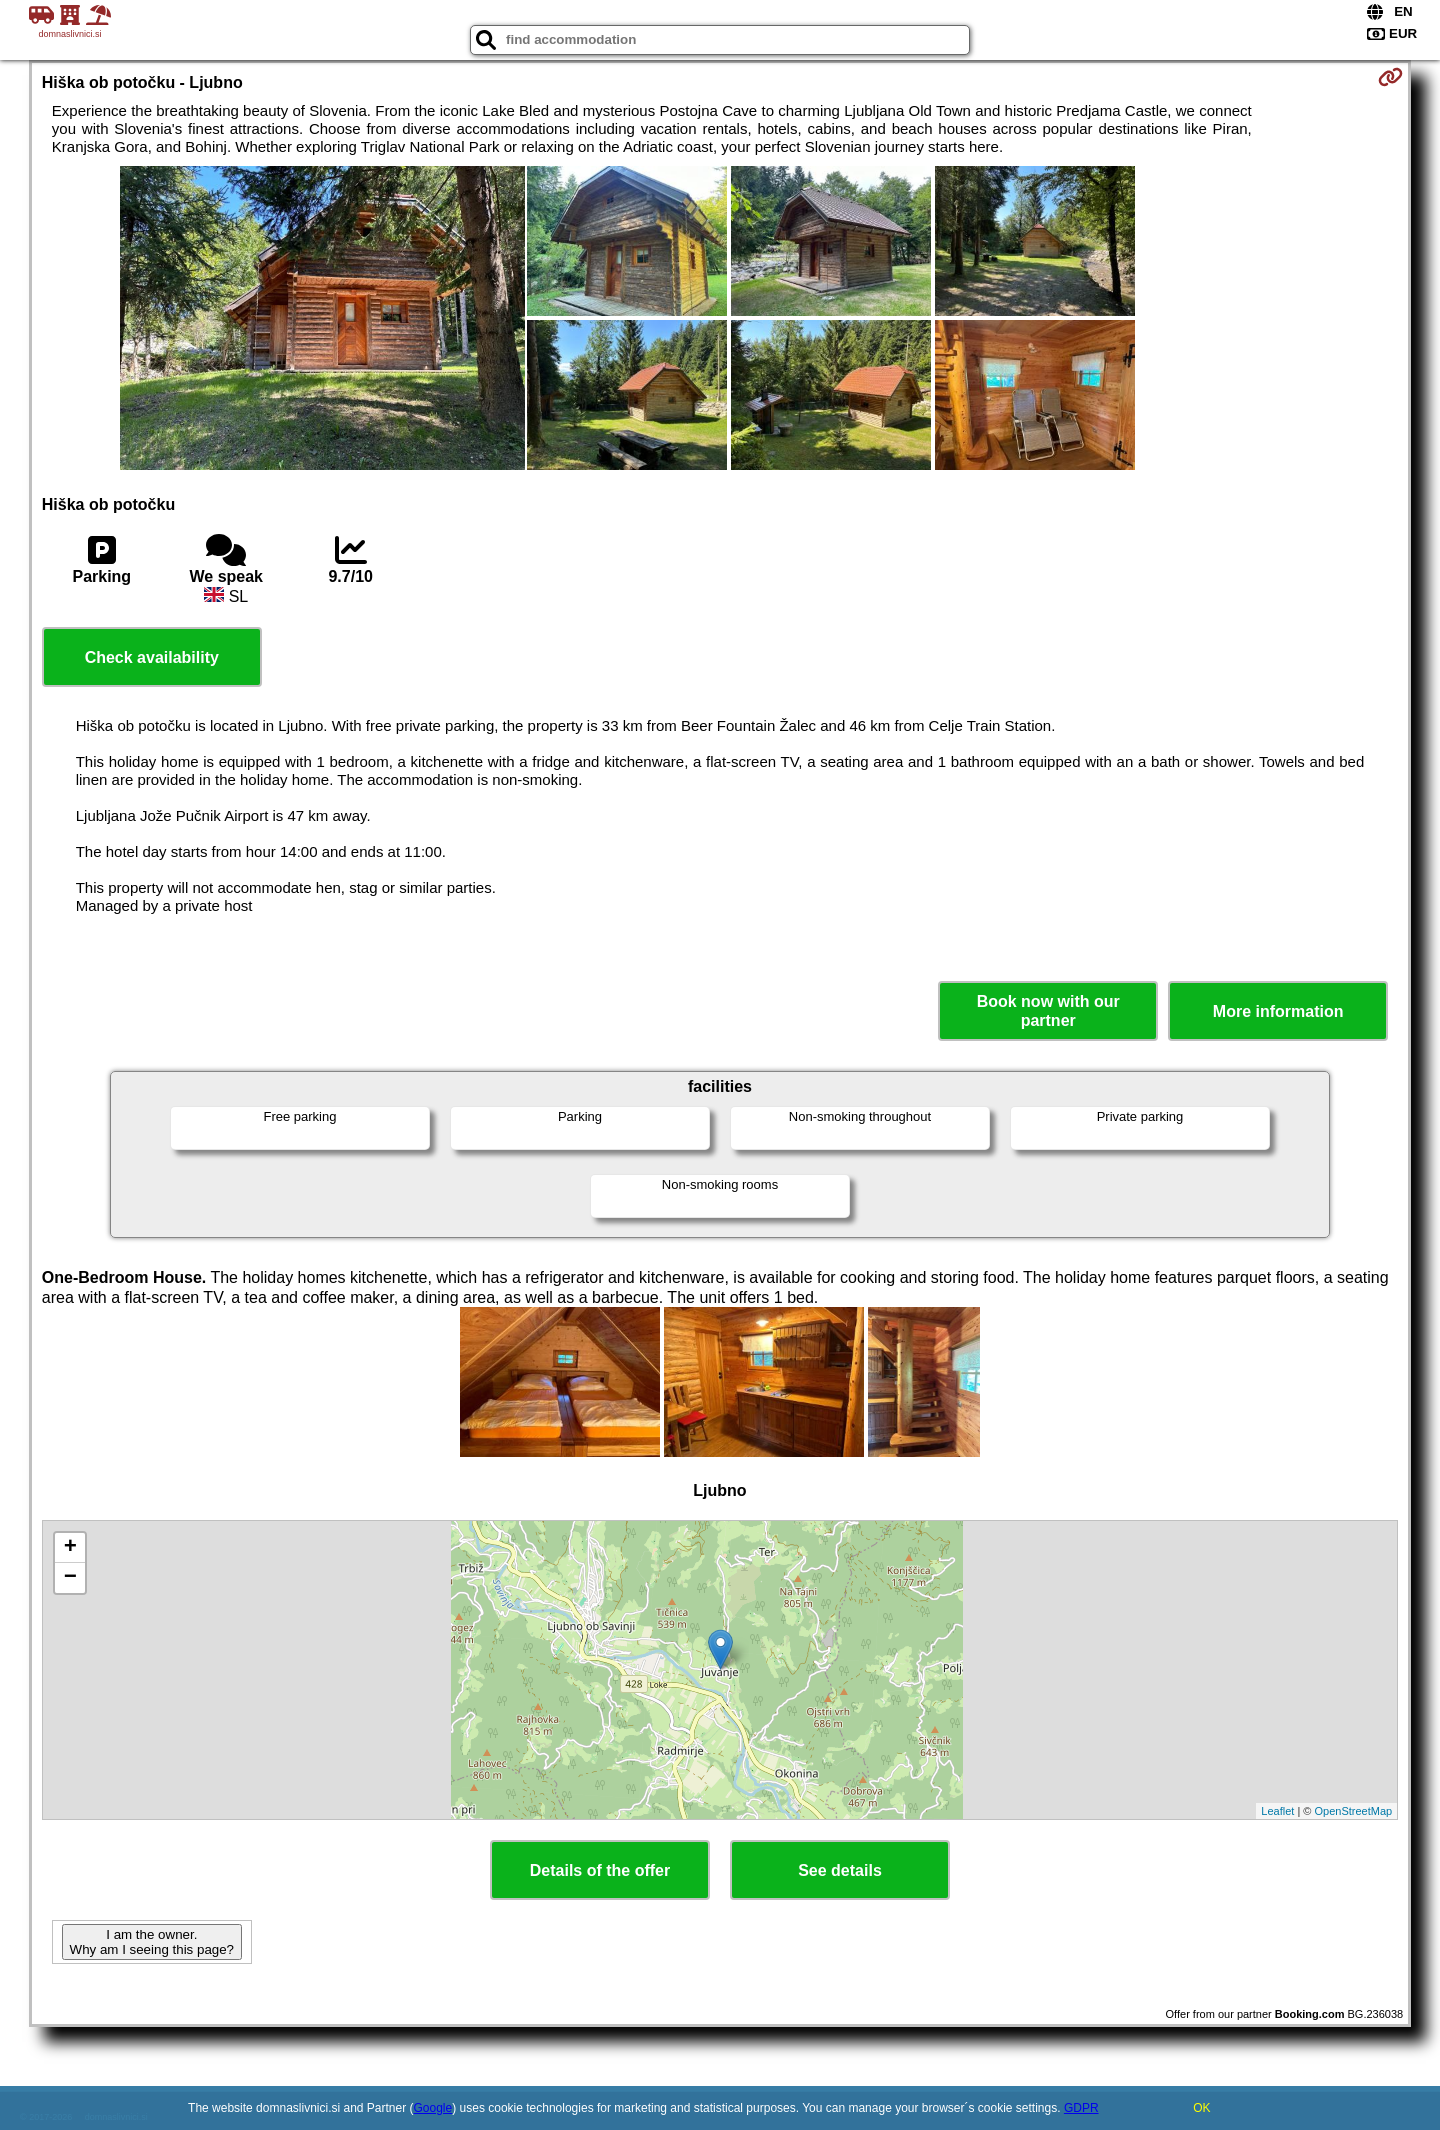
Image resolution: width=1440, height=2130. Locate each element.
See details (840, 1870)
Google (433, 2108)
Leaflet (1277, 1811)
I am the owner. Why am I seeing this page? (152, 1942)
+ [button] (70, 1548)
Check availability (152, 657)
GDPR (1081, 2108)
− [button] (70, 1578)
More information (1278, 1011)
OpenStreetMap (1354, 1811)
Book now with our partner (1048, 1011)
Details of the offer (600, 1870)
